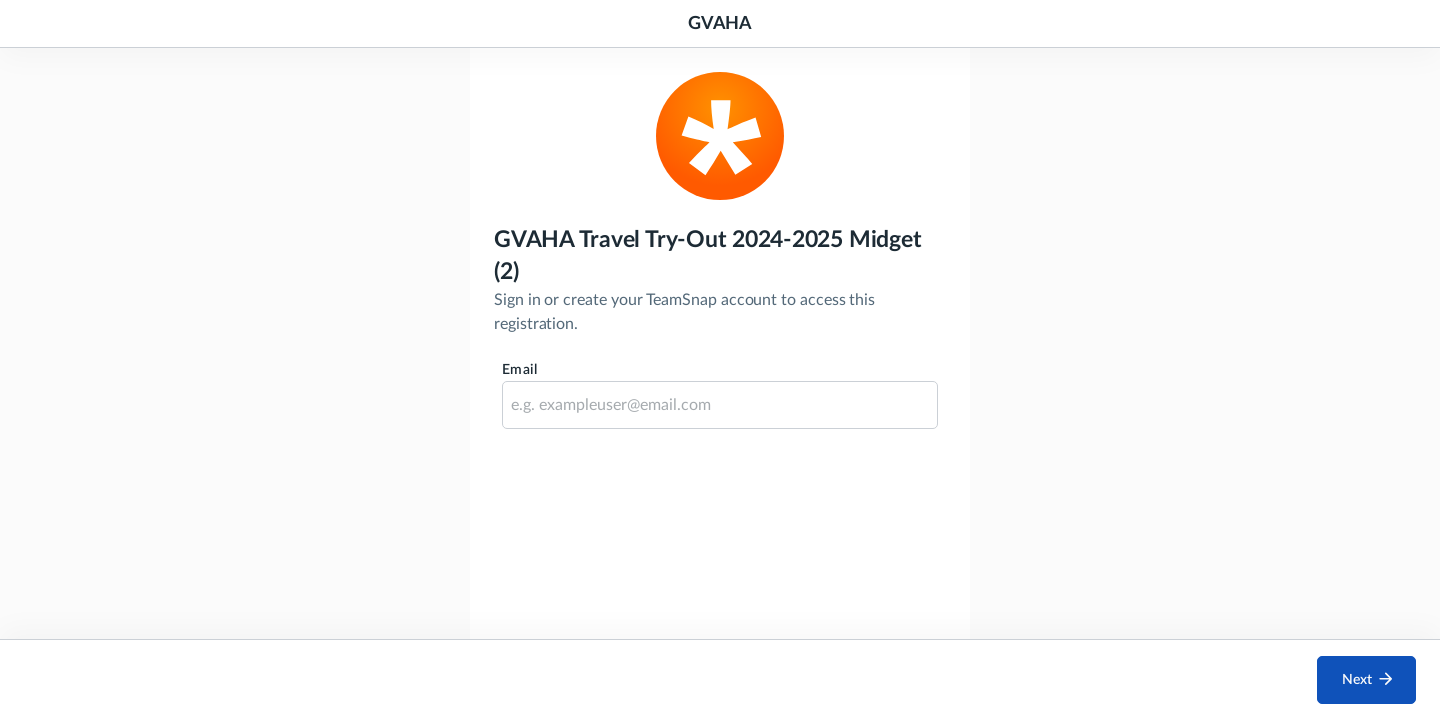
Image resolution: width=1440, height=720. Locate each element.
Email (519, 370)
